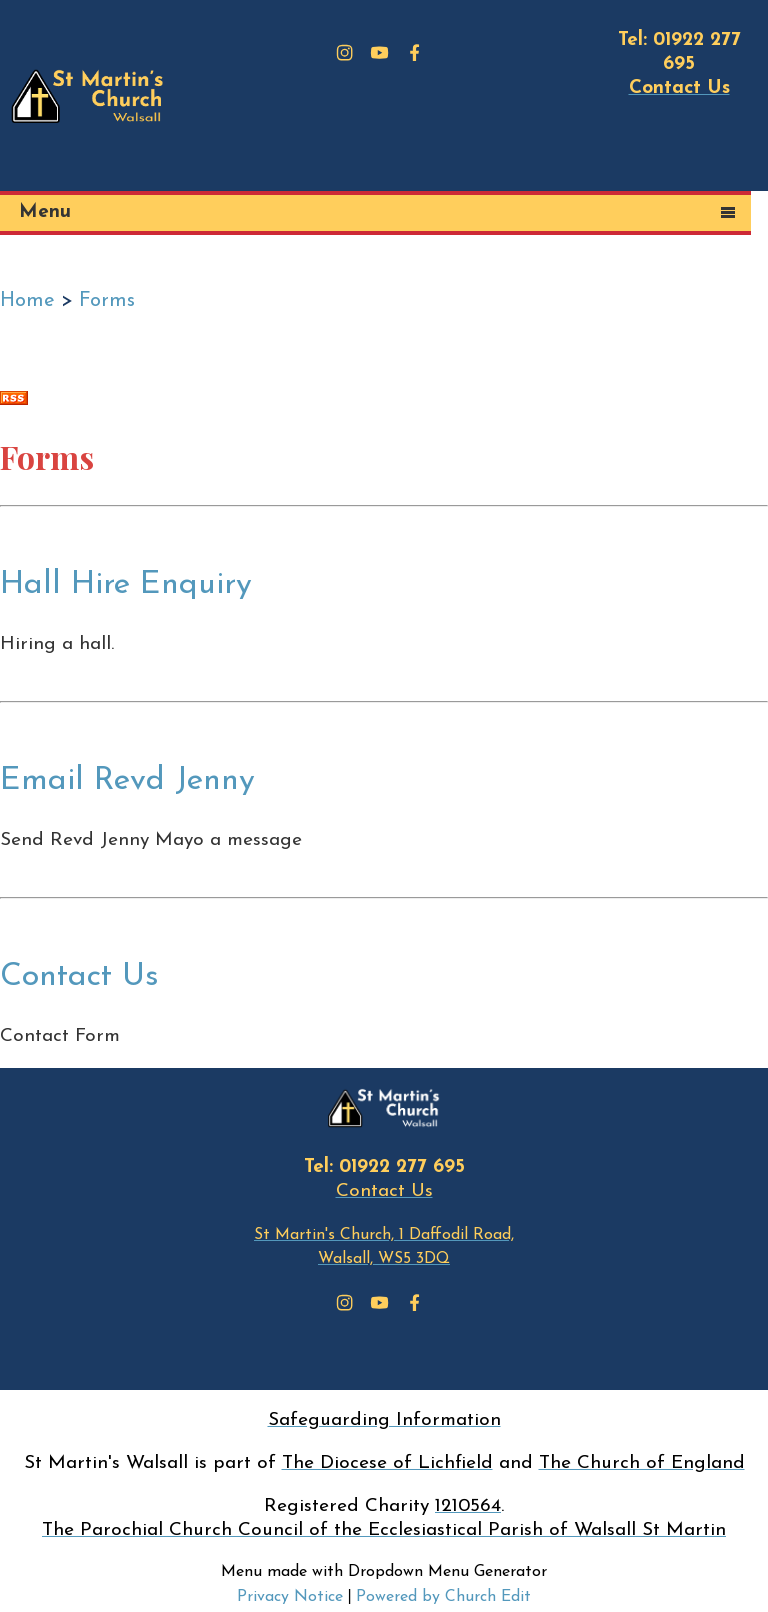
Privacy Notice (290, 1597)
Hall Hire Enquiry (126, 585)
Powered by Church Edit (443, 1597)
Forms (107, 301)
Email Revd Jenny (127, 781)
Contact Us (79, 977)
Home (27, 301)
